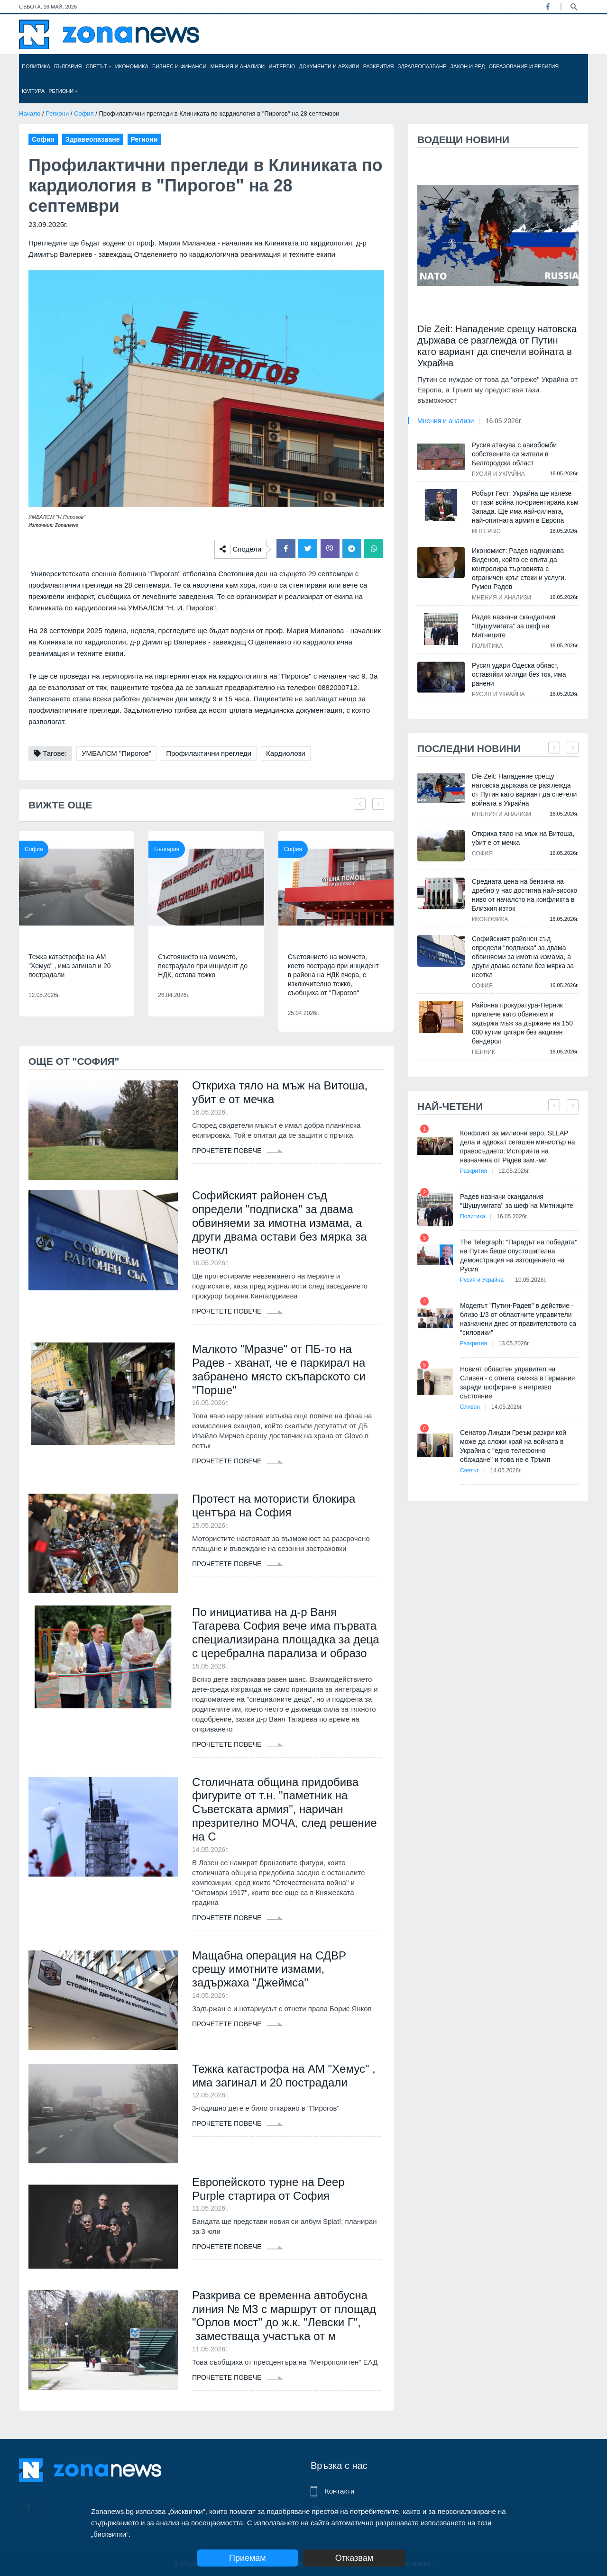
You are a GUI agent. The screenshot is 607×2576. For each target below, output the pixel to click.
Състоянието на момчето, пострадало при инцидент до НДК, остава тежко (203, 966)
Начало (29, 113)
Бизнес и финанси (179, 66)
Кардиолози (285, 753)
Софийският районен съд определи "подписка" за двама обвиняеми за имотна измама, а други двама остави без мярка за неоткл (279, 1222)
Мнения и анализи (237, 66)
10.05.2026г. (530, 1280)
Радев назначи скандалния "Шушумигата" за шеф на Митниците (513, 626)
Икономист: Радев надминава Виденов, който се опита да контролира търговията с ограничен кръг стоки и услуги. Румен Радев (519, 568)
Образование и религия (524, 66)
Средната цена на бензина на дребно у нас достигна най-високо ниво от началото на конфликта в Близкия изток (524, 895)
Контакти (339, 2491)
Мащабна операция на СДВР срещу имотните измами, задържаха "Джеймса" (269, 1969)
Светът (98, 66)
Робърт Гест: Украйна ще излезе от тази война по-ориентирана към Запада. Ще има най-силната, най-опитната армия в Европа (525, 507)
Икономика (131, 66)
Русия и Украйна (498, 474)
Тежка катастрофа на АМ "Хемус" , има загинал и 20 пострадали (69, 966)
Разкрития (378, 66)
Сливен (470, 1407)
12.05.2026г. (514, 1171)
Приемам (247, 2558)
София (84, 113)
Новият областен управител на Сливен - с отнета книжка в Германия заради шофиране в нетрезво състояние (517, 1382)
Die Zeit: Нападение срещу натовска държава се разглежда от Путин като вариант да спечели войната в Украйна (497, 346)
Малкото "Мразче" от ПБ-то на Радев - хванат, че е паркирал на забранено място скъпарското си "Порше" (279, 1369)
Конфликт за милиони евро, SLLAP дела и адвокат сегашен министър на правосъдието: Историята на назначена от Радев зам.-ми (517, 1146)
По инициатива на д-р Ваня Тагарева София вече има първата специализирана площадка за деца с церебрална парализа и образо (285, 1632)
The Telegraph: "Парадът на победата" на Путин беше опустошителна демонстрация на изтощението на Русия (518, 1255)
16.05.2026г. (504, 421)
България (68, 66)
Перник (483, 1052)
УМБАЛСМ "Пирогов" (116, 753)
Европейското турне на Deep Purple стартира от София (268, 2189)
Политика (36, 66)
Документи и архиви (329, 66)
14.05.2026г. (507, 1407)
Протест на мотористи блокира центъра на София (274, 1505)
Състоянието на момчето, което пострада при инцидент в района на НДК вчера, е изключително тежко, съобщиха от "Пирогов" (333, 975)
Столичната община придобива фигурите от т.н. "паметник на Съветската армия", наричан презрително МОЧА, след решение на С (284, 1809)
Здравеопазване (422, 66)
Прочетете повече (237, 1150)
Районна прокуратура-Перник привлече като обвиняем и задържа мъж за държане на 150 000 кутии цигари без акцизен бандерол (522, 1023)
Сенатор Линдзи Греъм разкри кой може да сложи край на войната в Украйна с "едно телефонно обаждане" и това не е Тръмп (513, 1446)
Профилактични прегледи (208, 753)
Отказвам (354, 2558)
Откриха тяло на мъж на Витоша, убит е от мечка (280, 1092)
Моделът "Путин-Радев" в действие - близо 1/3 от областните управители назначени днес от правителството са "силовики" (518, 1319)
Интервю (281, 66)
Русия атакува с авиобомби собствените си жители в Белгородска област (514, 454)
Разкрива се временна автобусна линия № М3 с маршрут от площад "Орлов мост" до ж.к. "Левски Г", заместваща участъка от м (284, 2315)
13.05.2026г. (514, 1343)
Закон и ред (467, 66)
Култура (33, 91)
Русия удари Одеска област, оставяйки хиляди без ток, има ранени (519, 674)
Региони (63, 91)
